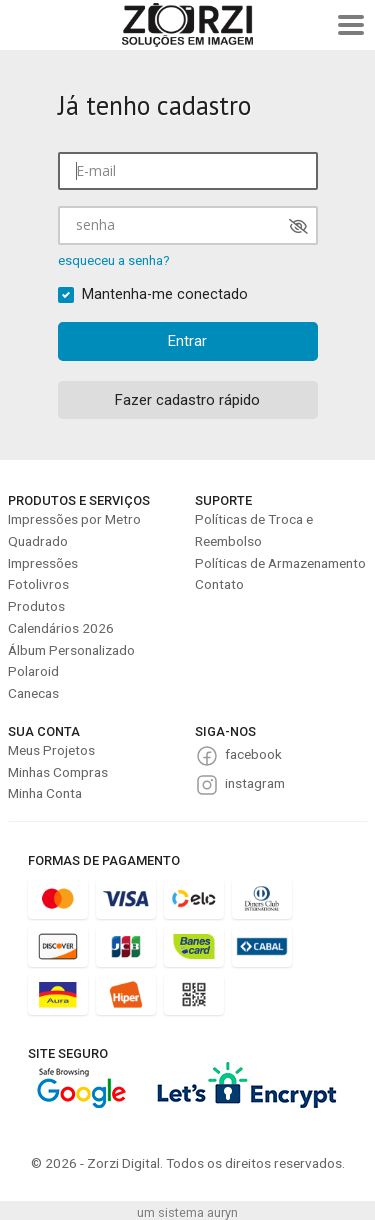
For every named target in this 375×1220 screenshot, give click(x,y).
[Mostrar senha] (298, 226)
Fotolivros (38, 584)
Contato (219, 584)
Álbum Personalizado (71, 650)
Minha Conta (45, 793)
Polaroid (33, 671)
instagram (255, 783)
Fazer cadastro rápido (187, 400)
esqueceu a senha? (114, 260)
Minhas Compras (58, 772)
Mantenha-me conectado (165, 294)
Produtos (36, 606)
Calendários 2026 (61, 628)
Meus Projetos (51, 750)
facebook (253, 754)
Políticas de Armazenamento (280, 563)
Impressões (43, 563)
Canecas (33, 693)
